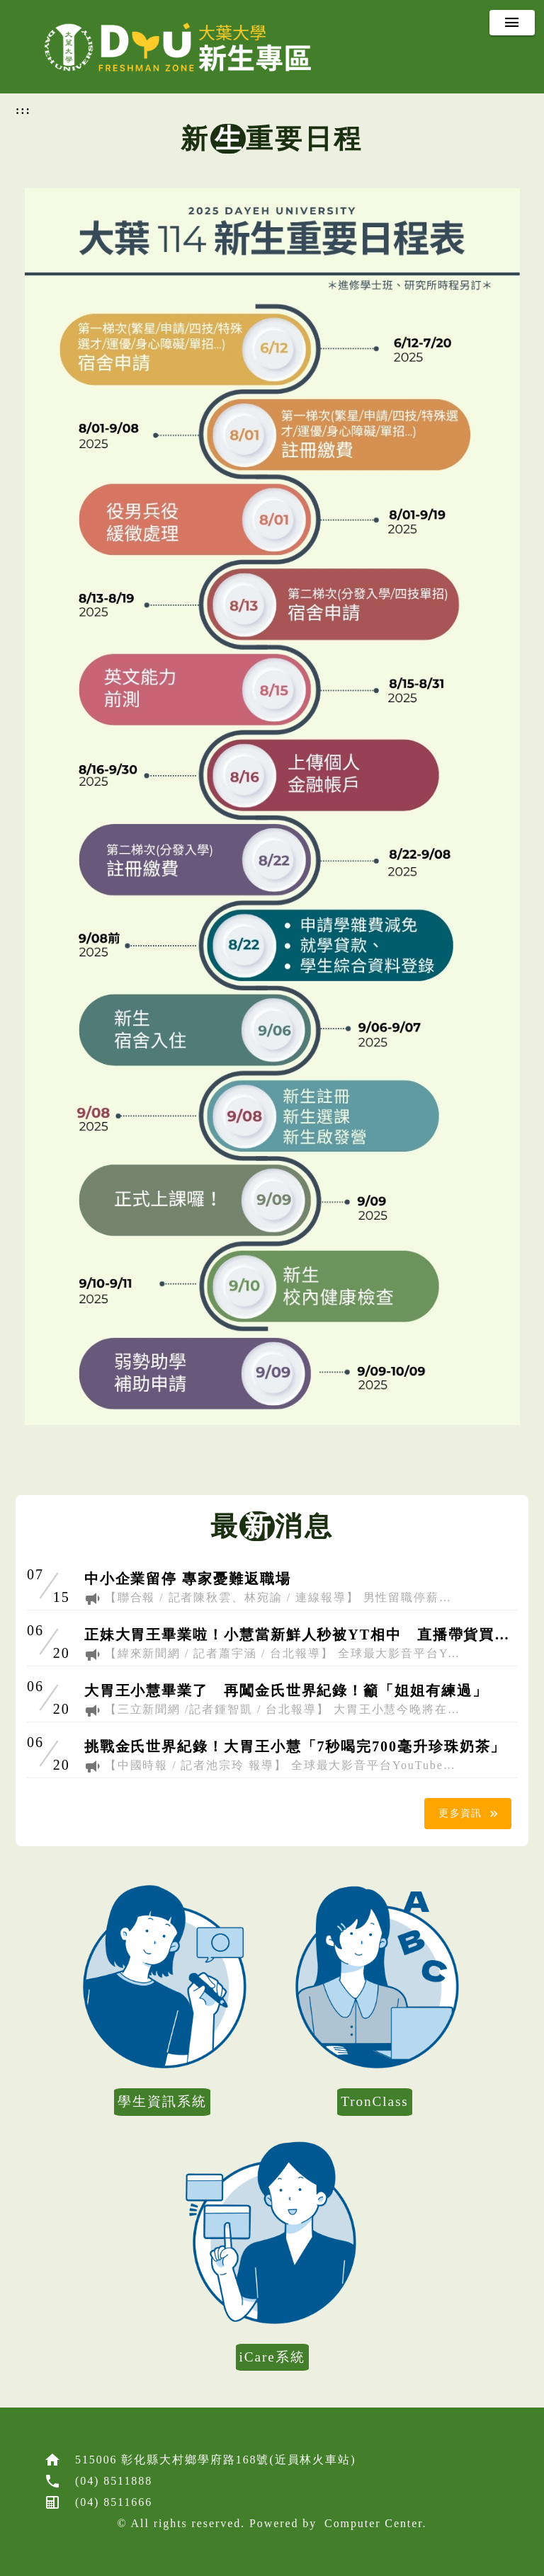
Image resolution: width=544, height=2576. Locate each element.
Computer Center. (375, 2523)
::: (23, 110)
